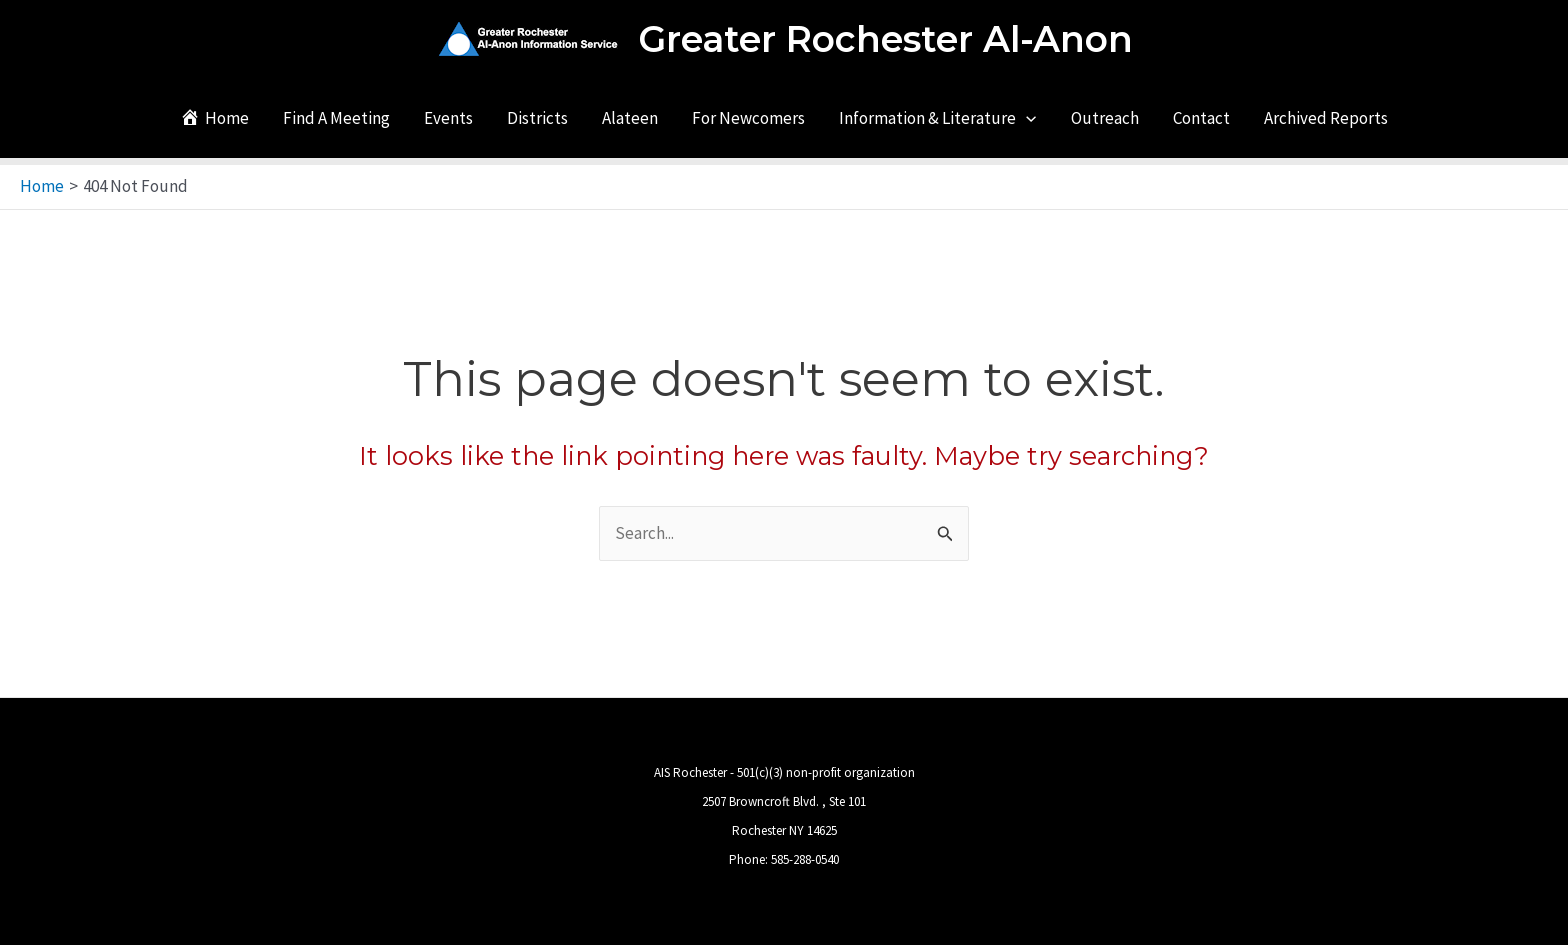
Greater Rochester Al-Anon (885, 39)
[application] (1026, 118)
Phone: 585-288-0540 (784, 859)
